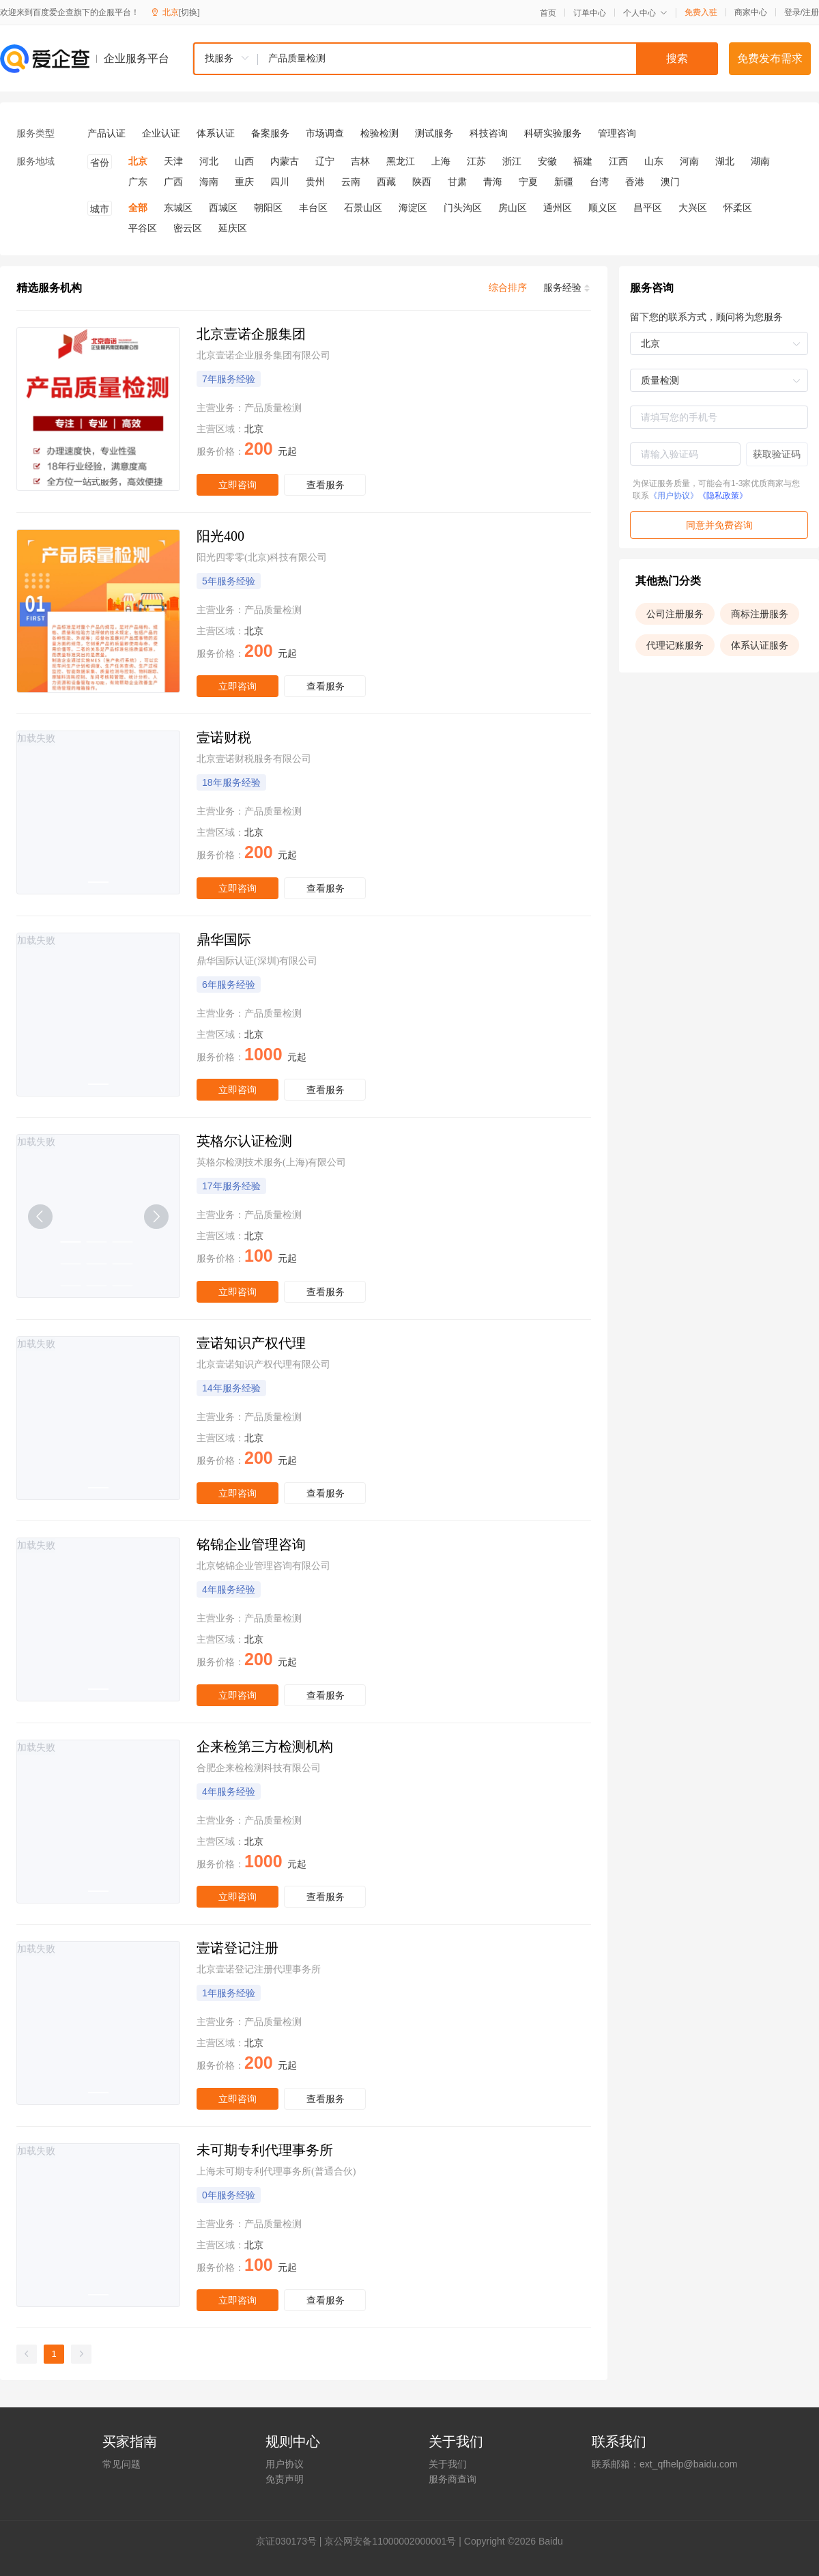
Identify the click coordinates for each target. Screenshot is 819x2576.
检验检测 (379, 133)
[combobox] (455, 58)
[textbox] (488, 58)
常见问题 (121, 2464)
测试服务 (434, 133)
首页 (548, 13)
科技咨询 (489, 133)
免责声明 (284, 2479)
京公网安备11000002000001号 (390, 2541)
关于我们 (448, 2464)
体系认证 (216, 133)
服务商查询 (452, 2479)
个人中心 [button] (645, 13)
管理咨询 (617, 133)
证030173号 (291, 2541)
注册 (811, 12)
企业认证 (161, 133)
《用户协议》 (673, 495)
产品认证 (106, 133)
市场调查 (325, 133)
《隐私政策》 (722, 495)
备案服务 (270, 133)
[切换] (189, 12)
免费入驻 (701, 12)
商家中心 (750, 12)
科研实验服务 (552, 133)
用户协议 (284, 2464)
